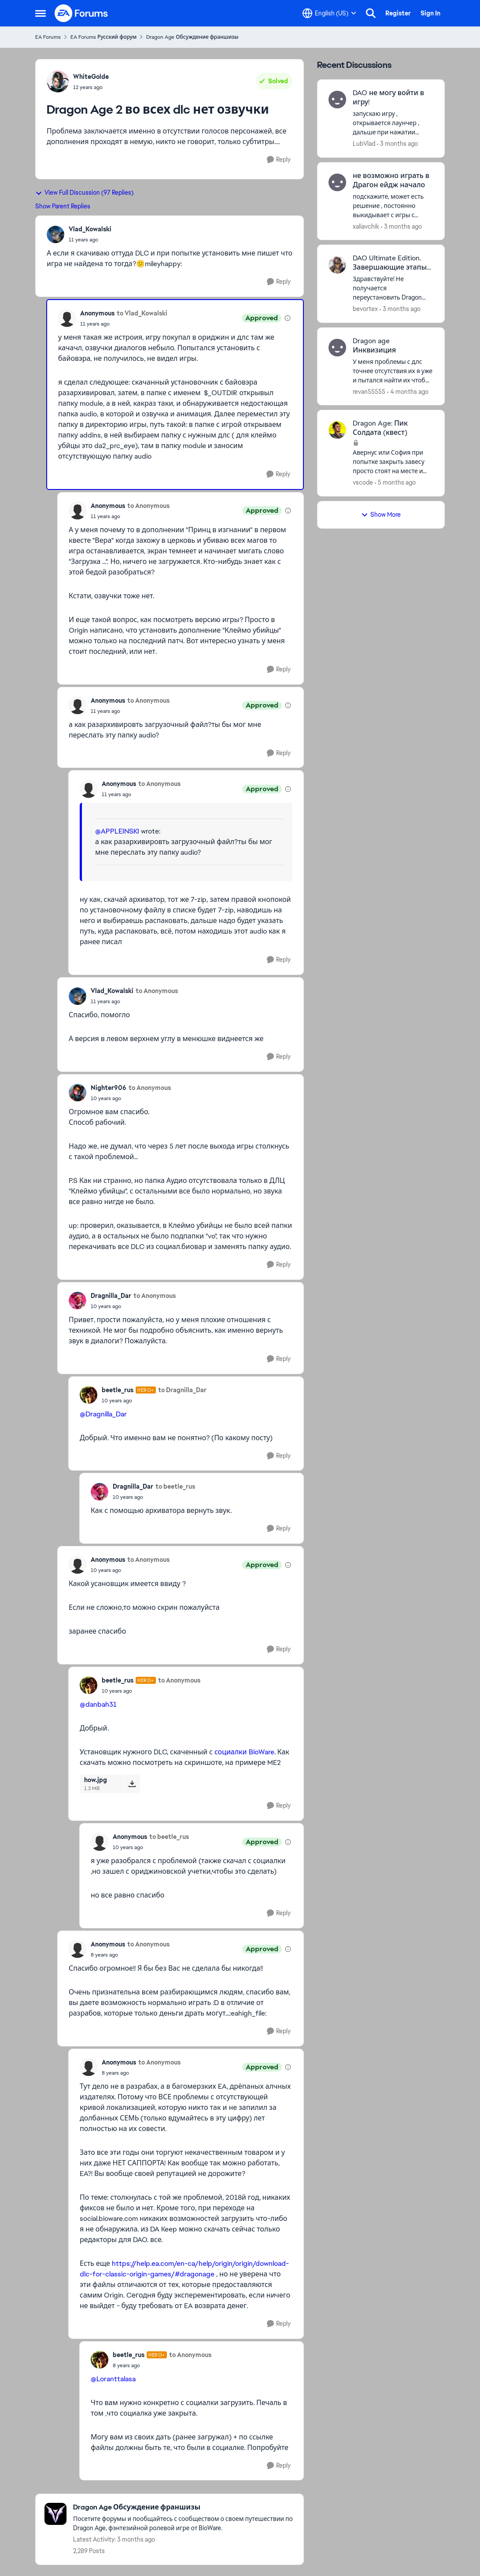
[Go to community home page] (81, 13)
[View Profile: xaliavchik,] (337, 182)
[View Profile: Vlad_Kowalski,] (55, 234)
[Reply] (278, 160)
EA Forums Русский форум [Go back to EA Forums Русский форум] (103, 37)
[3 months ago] (397, 143)
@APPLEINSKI (117, 831)
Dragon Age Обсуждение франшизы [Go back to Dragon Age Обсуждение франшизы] (192, 37)
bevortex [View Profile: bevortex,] (365, 309)
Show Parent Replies (62, 206)
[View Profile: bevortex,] (337, 265)
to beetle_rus (175, 1486)
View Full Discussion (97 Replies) (84, 192)
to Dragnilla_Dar (182, 1390)
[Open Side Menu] (40, 13)
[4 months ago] (407, 391)
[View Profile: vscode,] (337, 430)
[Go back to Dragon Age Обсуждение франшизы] (184, 2507)
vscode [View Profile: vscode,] (363, 482)
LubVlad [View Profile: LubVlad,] (364, 144)
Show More (381, 515)
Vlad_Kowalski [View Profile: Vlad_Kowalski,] (90, 229)
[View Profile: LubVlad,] (337, 99)
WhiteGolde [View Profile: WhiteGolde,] (91, 77)
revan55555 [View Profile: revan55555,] (369, 391)
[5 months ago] (395, 482)
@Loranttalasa (113, 2378)
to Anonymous (148, 506)
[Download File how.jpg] (132, 1784)
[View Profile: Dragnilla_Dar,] (77, 1300)
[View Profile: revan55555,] (337, 347)
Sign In (430, 13)
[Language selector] (329, 13)
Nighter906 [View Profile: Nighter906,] (108, 1088)
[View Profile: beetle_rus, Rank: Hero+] (88, 1395)
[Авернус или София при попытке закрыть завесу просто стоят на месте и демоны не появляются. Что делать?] (393, 462)
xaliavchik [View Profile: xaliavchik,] (366, 226)
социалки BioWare (244, 1752)
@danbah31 (98, 1704)
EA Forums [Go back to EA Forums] (48, 37)
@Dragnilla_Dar (103, 1414)
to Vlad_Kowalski (142, 313)
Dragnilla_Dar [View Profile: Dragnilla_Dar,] (111, 1296)
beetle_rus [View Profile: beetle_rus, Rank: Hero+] (117, 1390)
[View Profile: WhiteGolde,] (58, 81)
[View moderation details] (287, 318)
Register (398, 13)
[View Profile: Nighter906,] (77, 1092)
